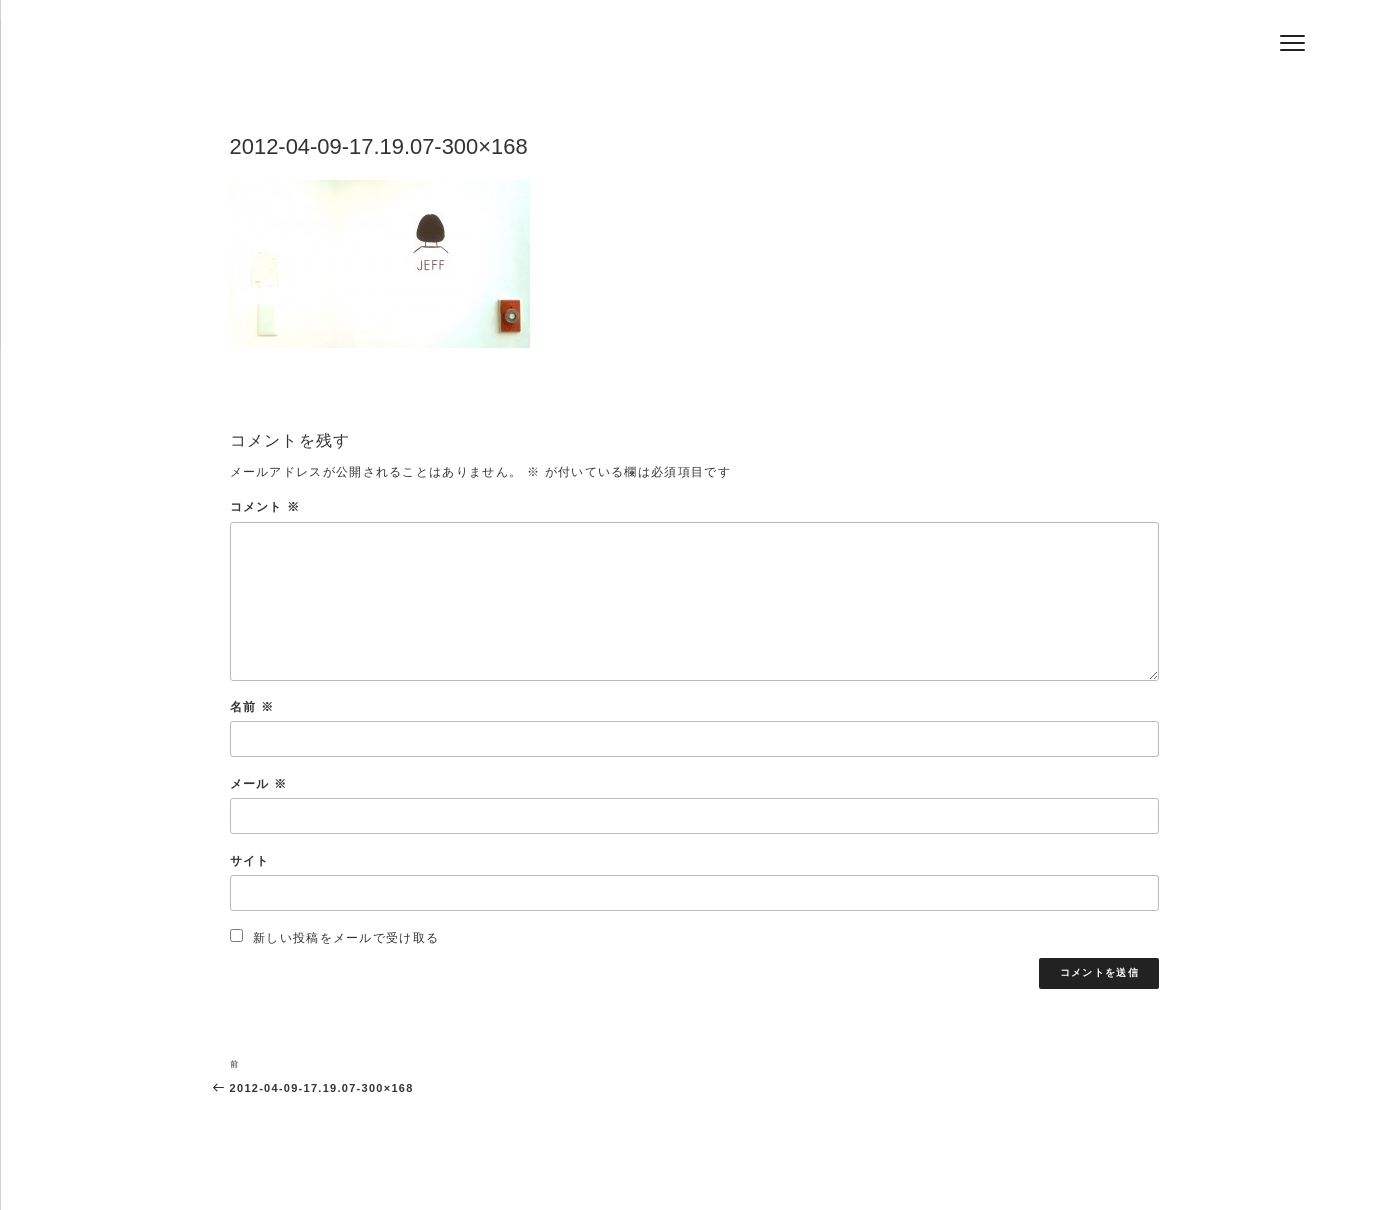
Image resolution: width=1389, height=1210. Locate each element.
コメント (265, 506)
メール (259, 783)
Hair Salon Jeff (357, 51)
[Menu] (1292, 42)
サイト (250, 860)
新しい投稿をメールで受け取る (346, 937)
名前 (252, 706)
